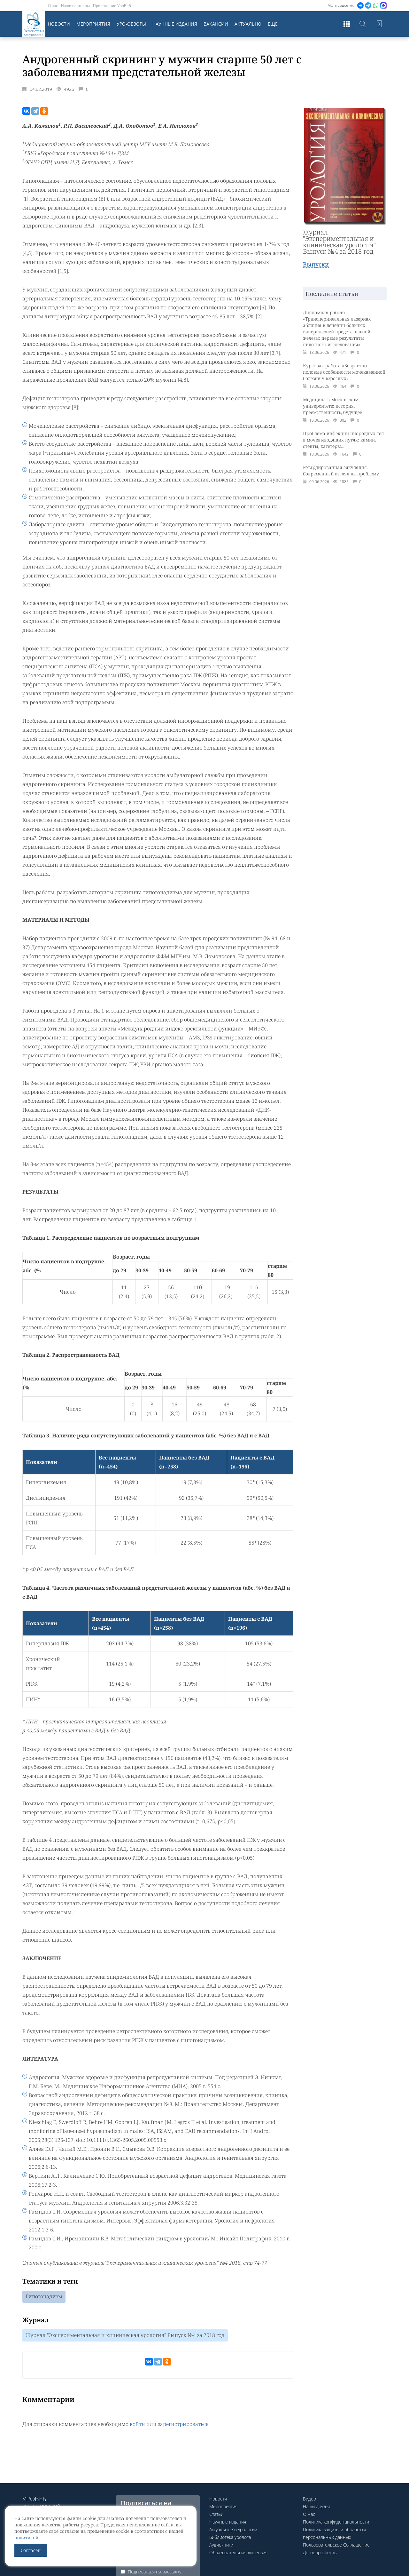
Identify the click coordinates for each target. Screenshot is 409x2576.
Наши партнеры (75, 5)
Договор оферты (320, 2552)
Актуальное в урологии (233, 2529)
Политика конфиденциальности (336, 2522)
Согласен (31, 2550)
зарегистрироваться (183, 2424)
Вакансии (216, 24)
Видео (309, 2499)
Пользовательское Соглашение (336, 2545)
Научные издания (174, 24)
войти (137, 2424)
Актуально (248, 24)
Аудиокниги (221, 2545)
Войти (379, 24)
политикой (26, 2537)
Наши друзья (316, 2506)
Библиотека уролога (230, 2537)
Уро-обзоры (131, 24)
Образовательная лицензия (238, 2552)
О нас (53, 5)
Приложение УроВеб (112, 5)
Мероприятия (93, 24)
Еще (273, 24)
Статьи (216, 2514)
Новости (59, 24)
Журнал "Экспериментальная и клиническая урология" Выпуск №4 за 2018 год (125, 2335)
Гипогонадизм (44, 2296)
